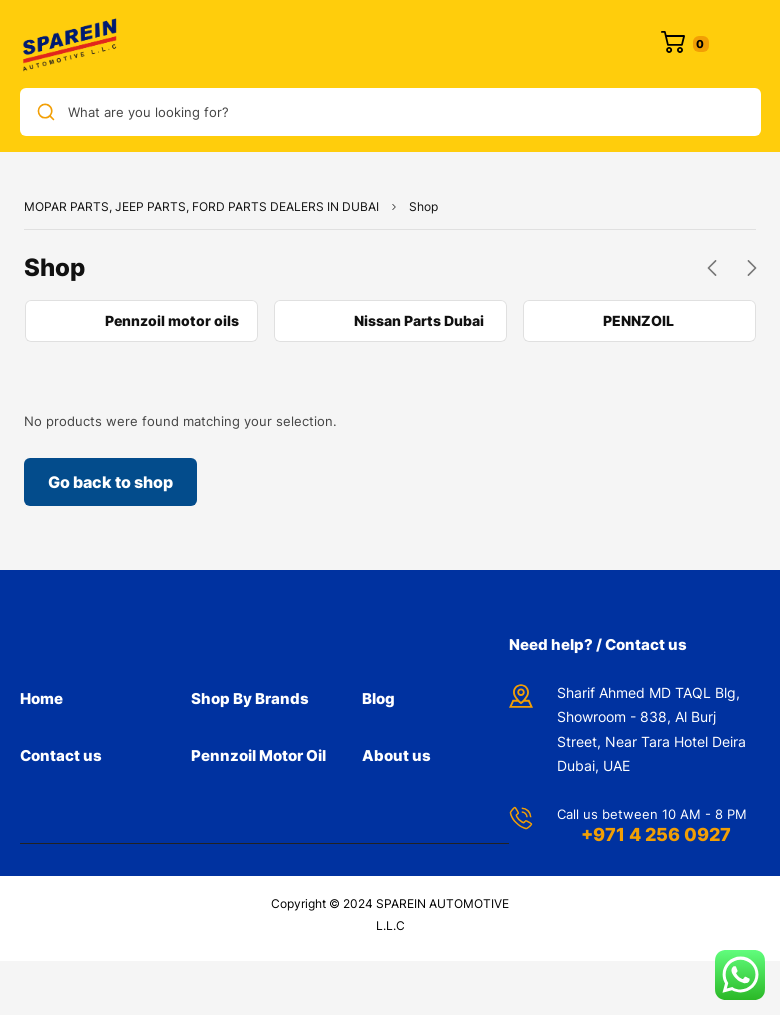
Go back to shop (110, 482)
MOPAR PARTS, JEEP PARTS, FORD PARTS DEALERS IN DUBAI (201, 206)
